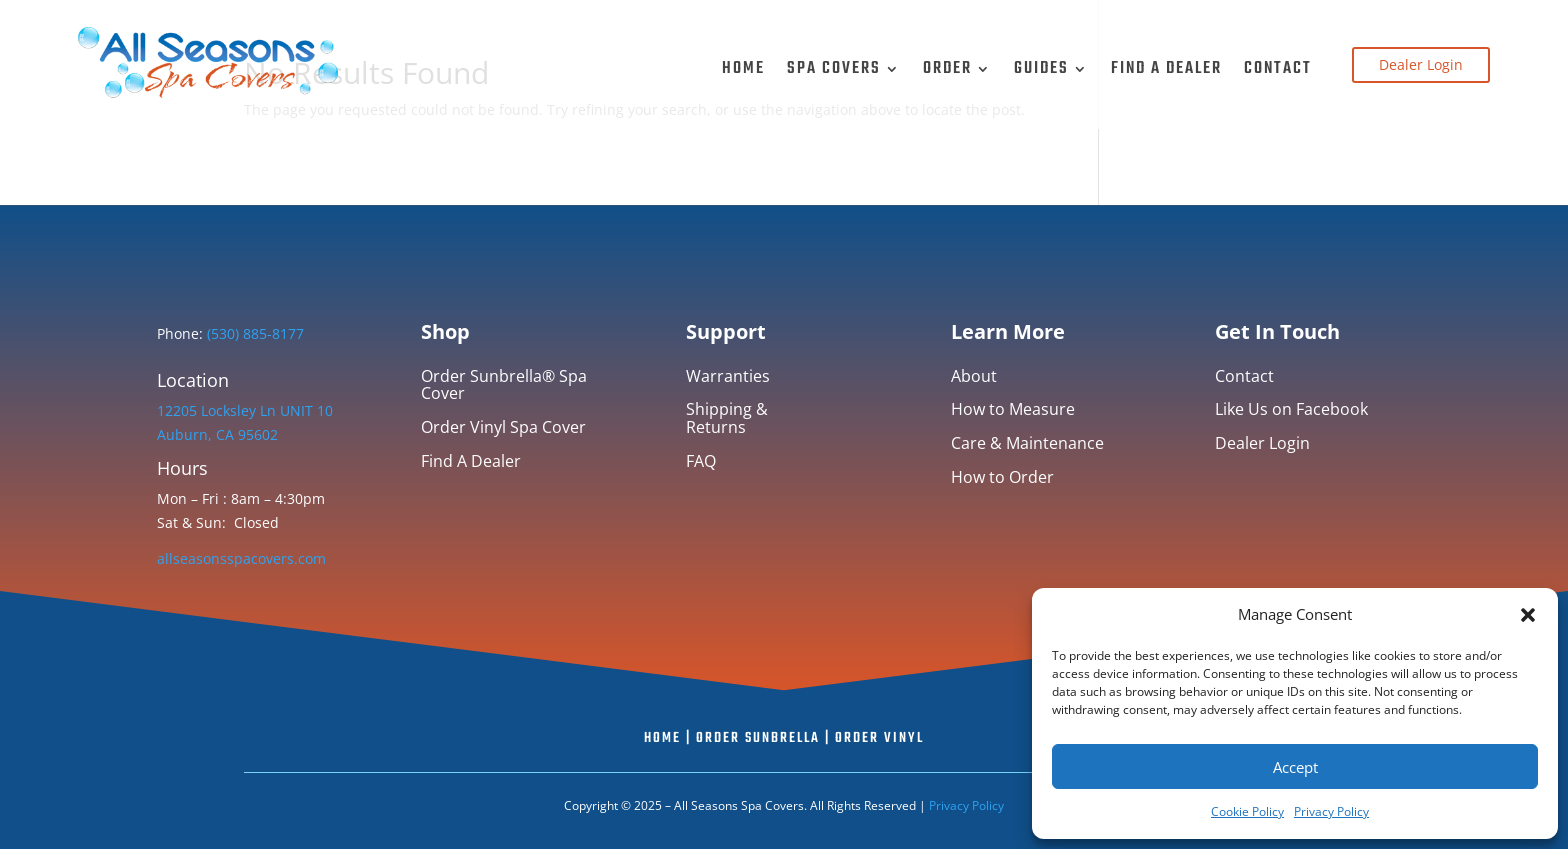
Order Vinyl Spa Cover (503, 428)
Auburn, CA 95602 (217, 434)
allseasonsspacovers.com (241, 558)
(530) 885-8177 (253, 333)
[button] (1528, 615)
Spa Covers (834, 68)
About (974, 377)
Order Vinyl (879, 738)
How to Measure (1013, 410)
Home (743, 68)
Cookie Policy (1247, 811)
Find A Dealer (1166, 68)
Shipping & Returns (727, 419)
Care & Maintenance (1027, 444)
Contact (1278, 68)
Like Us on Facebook (1291, 410)
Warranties (728, 377)
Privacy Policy (1331, 811)
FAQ (701, 462)
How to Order (1002, 478)
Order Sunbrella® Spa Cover (504, 386)
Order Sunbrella (758, 738)
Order (947, 68)
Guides (1041, 68)
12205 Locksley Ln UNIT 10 (245, 410)
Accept (1295, 767)
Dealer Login (1421, 64)
